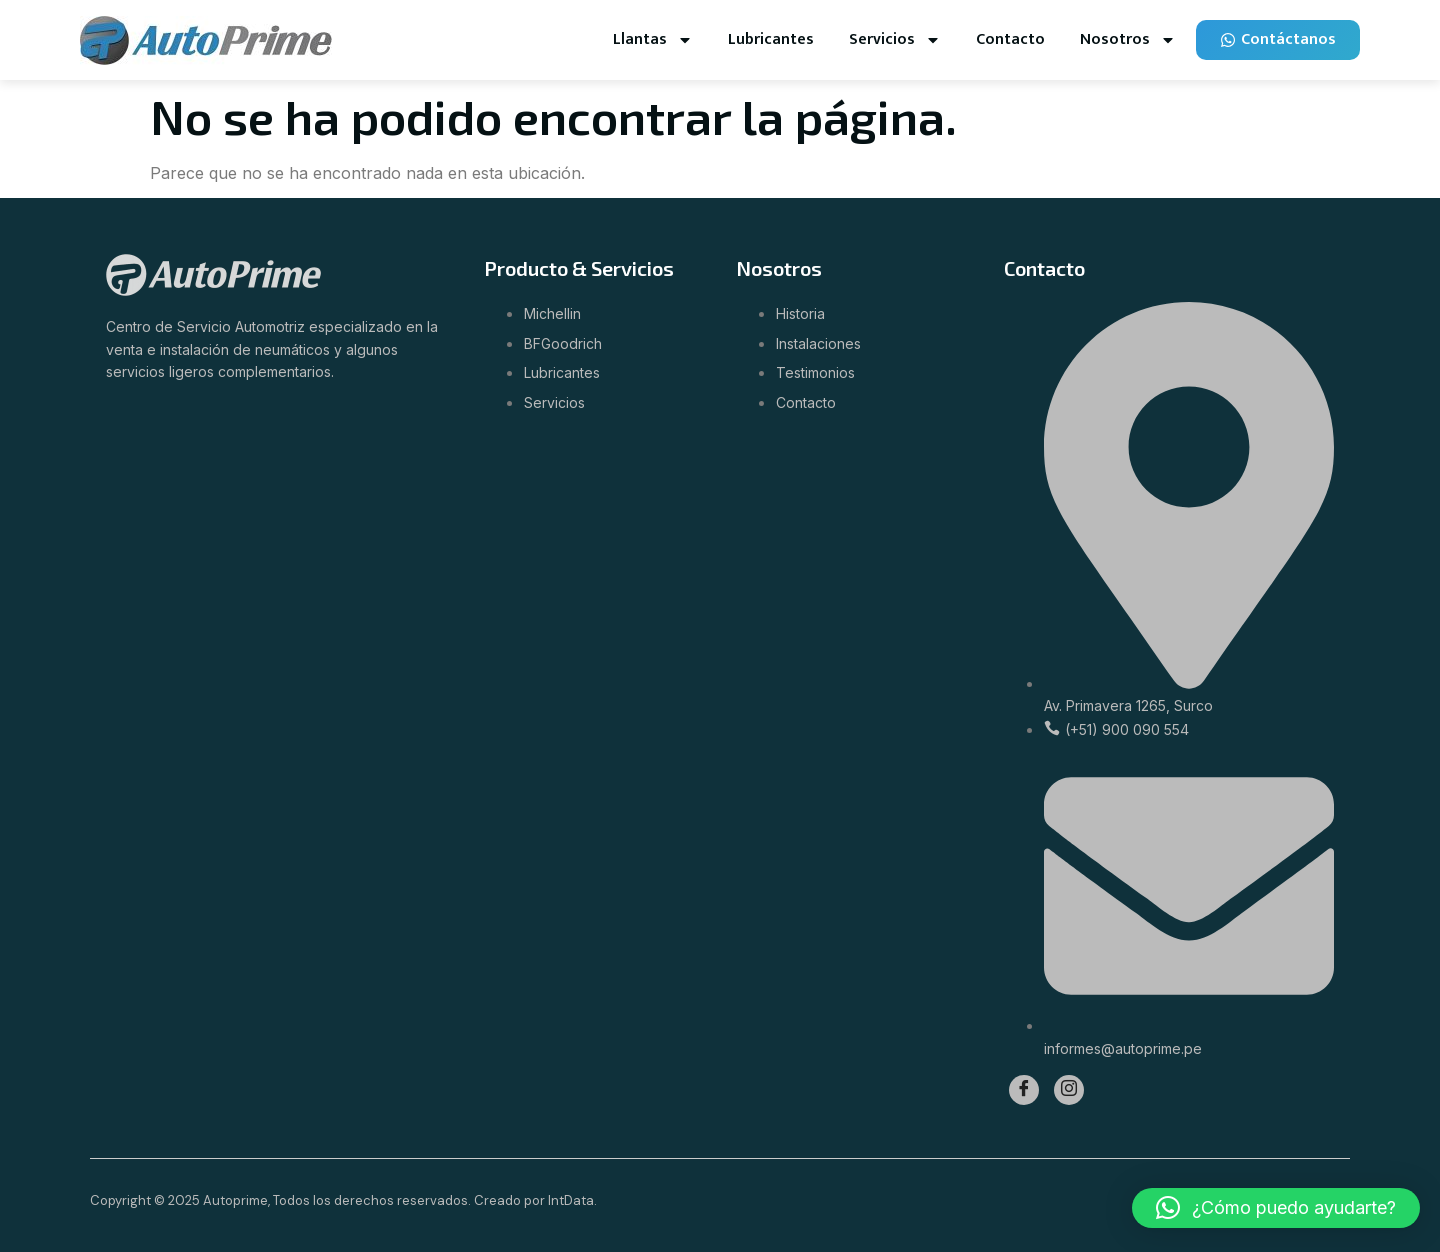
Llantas (653, 40)
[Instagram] (1069, 1090)
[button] (1276, 1208)
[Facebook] (1024, 1090)
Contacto (1010, 39)
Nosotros (1128, 40)
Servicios (895, 40)
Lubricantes (771, 39)
